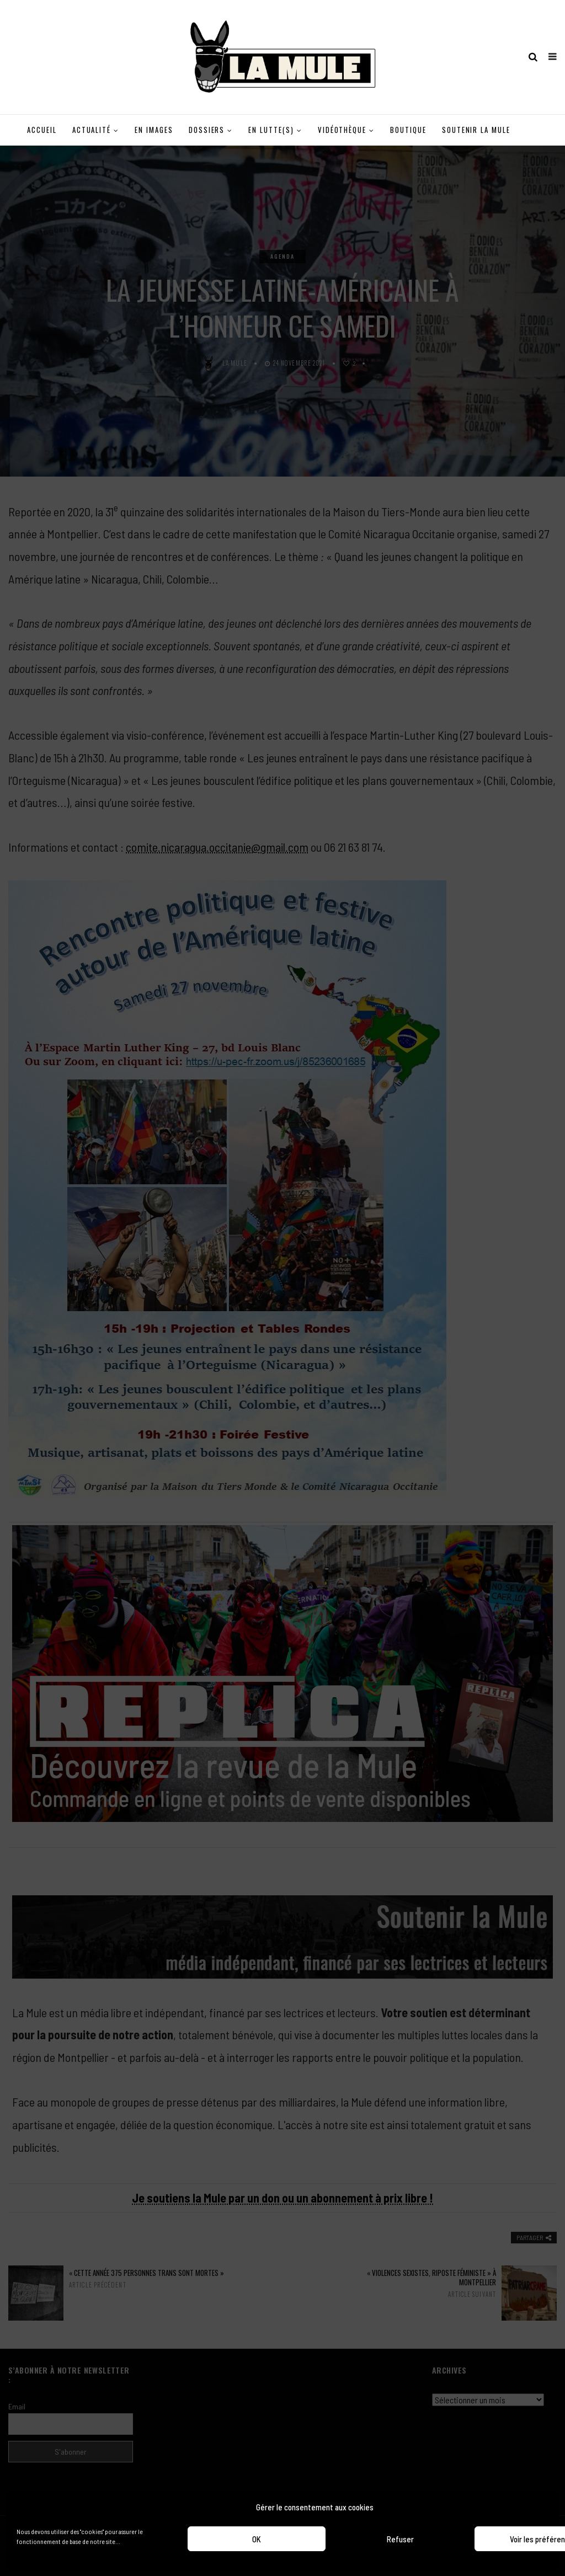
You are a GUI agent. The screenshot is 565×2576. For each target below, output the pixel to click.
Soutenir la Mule (476, 129)
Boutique (408, 129)
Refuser (400, 2539)
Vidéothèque (342, 129)
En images (154, 129)
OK (256, 2539)
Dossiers (207, 129)
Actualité (91, 129)
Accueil (42, 129)
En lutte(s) (271, 129)
